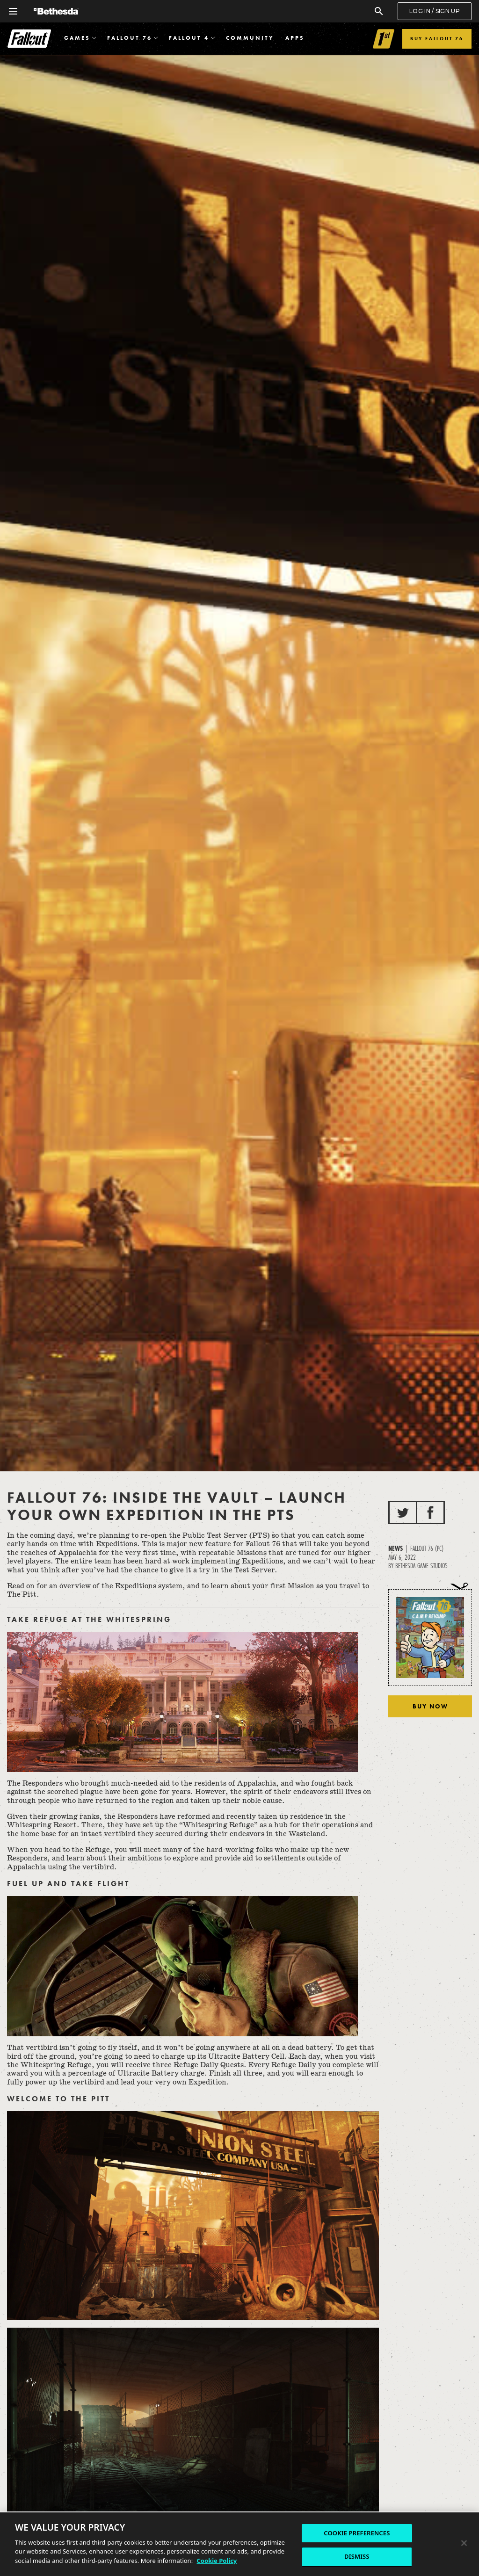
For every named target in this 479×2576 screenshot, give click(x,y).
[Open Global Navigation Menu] (13, 11)
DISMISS (357, 2556)
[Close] (464, 2543)
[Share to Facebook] (430, 1512)
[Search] (379, 11)
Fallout (29, 38)
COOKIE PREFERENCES (357, 2533)
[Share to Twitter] (403, 1512)
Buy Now (430, 1706)
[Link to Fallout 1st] (384, 39)
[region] (239, 2543)
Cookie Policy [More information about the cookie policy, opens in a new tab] (217, 2560)
